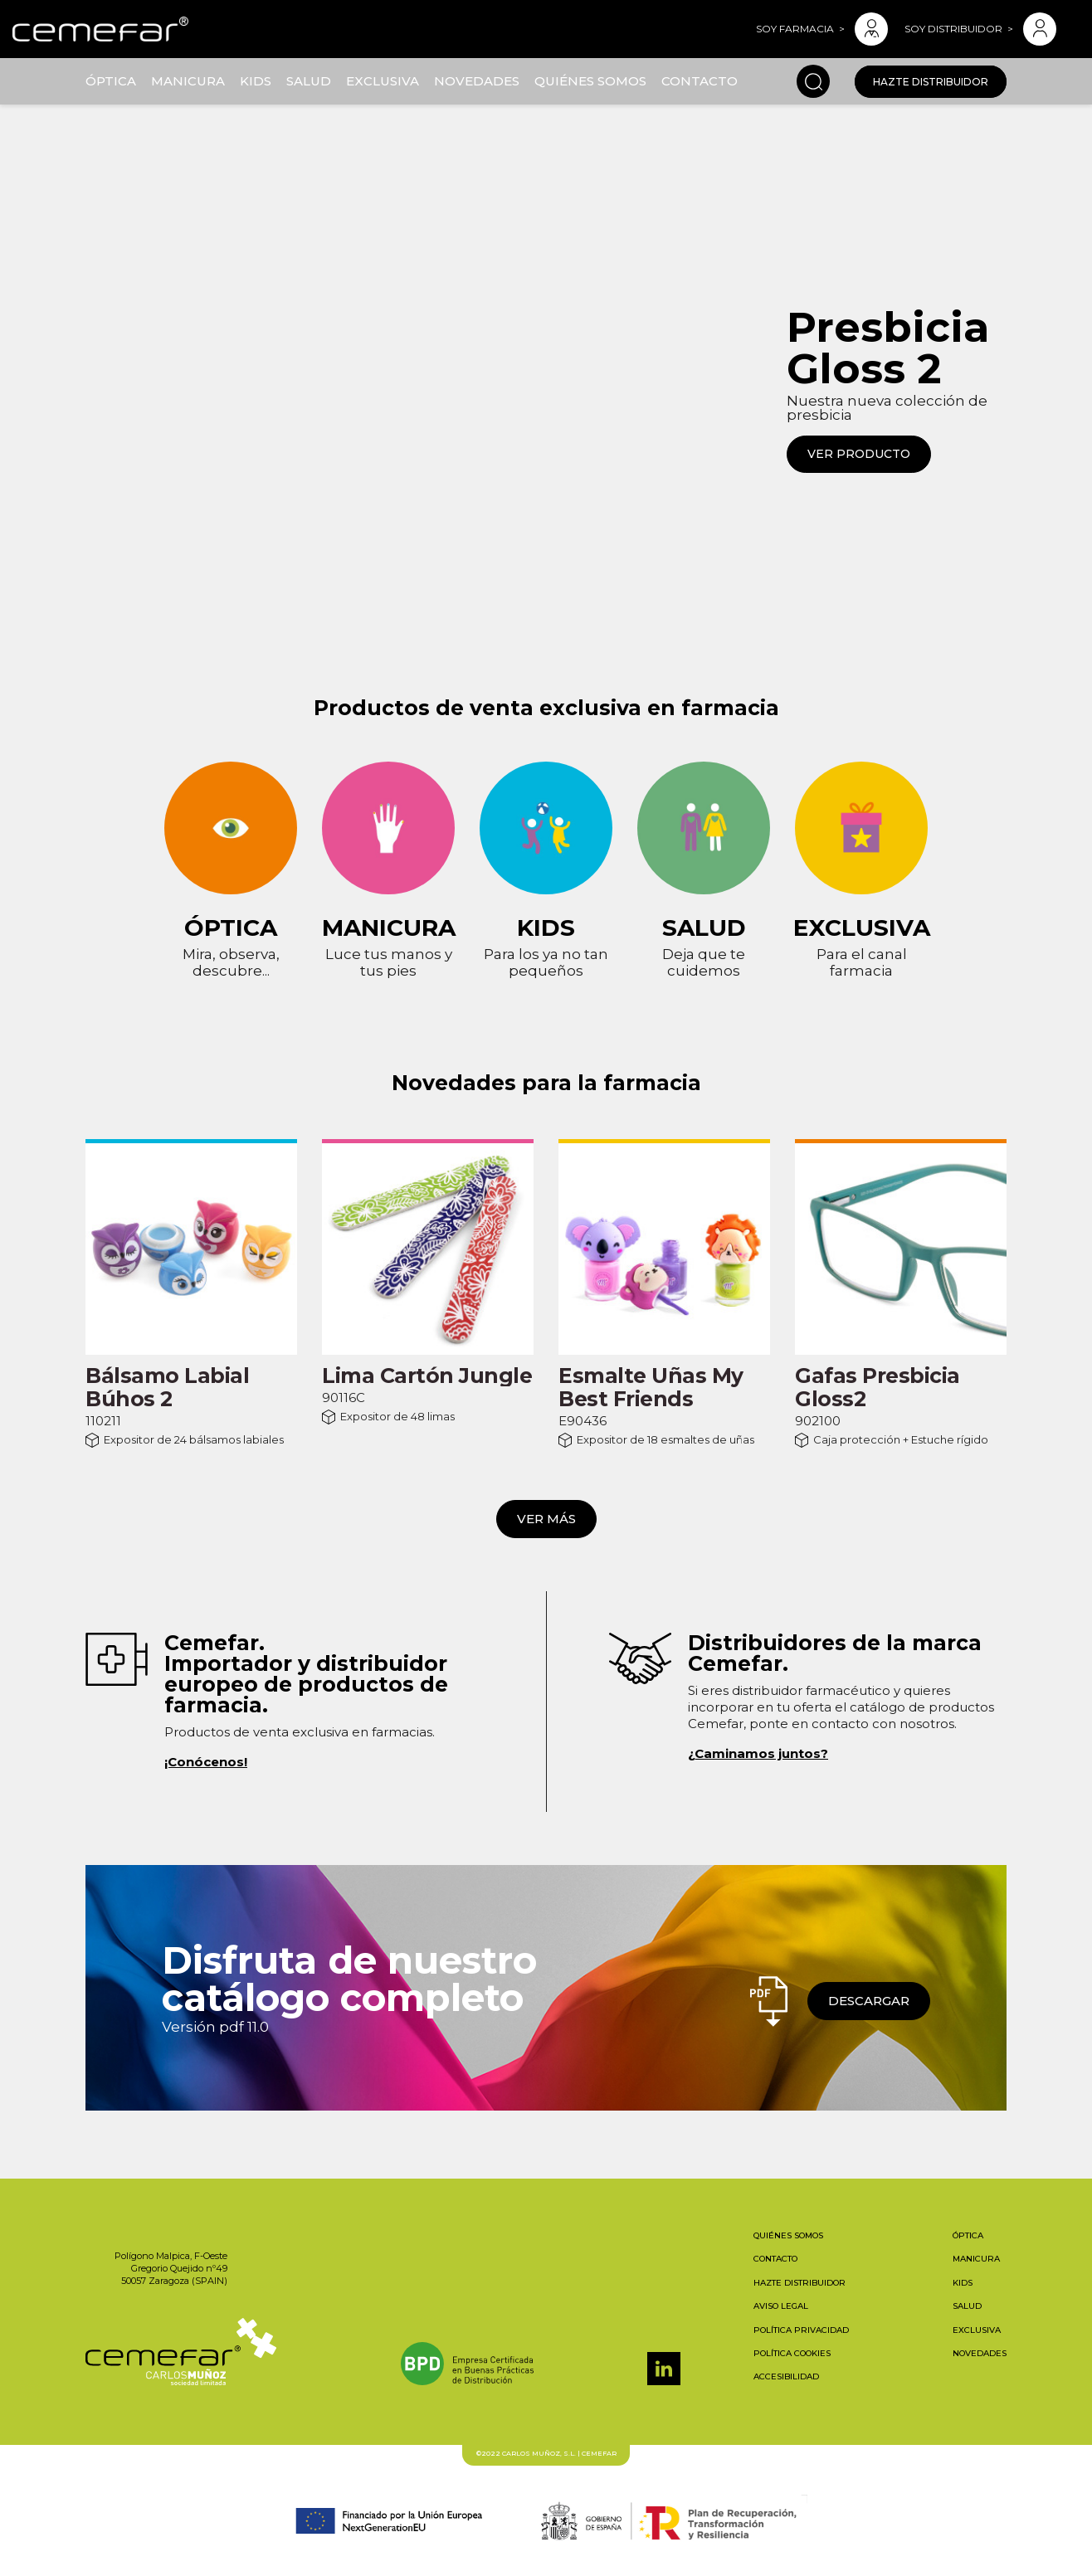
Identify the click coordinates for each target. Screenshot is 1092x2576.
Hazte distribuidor (930, 81)
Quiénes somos (590, 81)
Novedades (476, 81)
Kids (255, 81)
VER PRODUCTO (858, 453)
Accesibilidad (786, 2376)
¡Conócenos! (205, 1762)
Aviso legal (780, 2306)
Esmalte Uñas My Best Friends (650, 1387)
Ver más (546, 1519)
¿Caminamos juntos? (758, 1753)
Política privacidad (801, 2330)
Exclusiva (382, 81)
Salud (308, 81)
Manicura (188, 81)
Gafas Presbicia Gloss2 (877, 1387)
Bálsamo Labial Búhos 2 (167, 1387)
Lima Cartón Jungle (427, 1375)
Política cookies (792, 2353)
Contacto (699, 81)
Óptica (110, 81)
